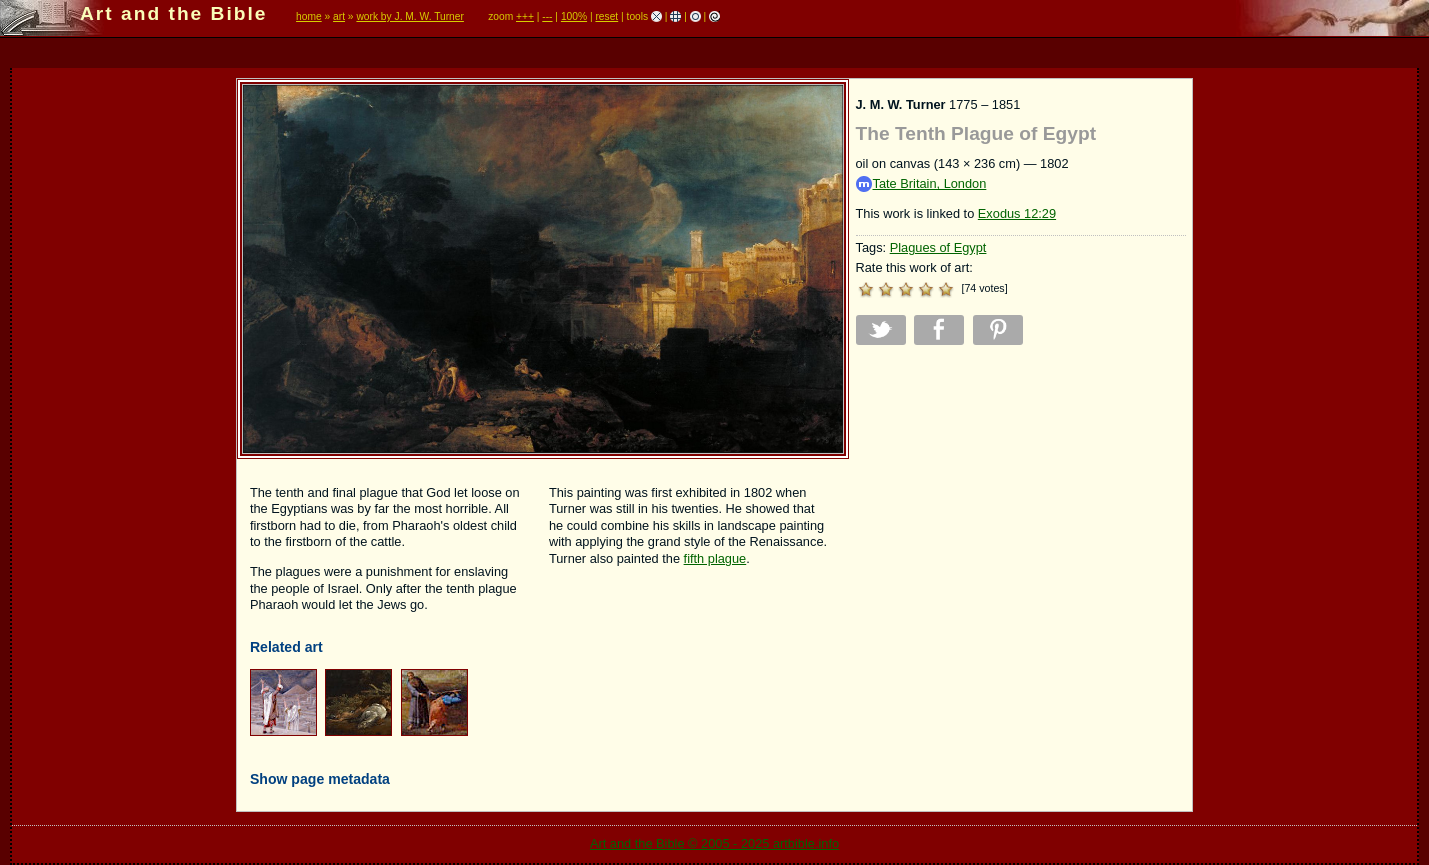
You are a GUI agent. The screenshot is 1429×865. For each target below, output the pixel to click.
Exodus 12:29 (1017, 213)
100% (574, 16)
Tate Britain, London (921, 184)
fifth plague (715, 558)
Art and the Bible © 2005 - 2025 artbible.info (714, 843)
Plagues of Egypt (938, 247)
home (309, 16)
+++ (525, 16)
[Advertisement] (1021, 501)
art (339, 16)
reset (606, 16)
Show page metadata (320, 779)
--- (547, 16)
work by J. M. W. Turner (409, 16)
